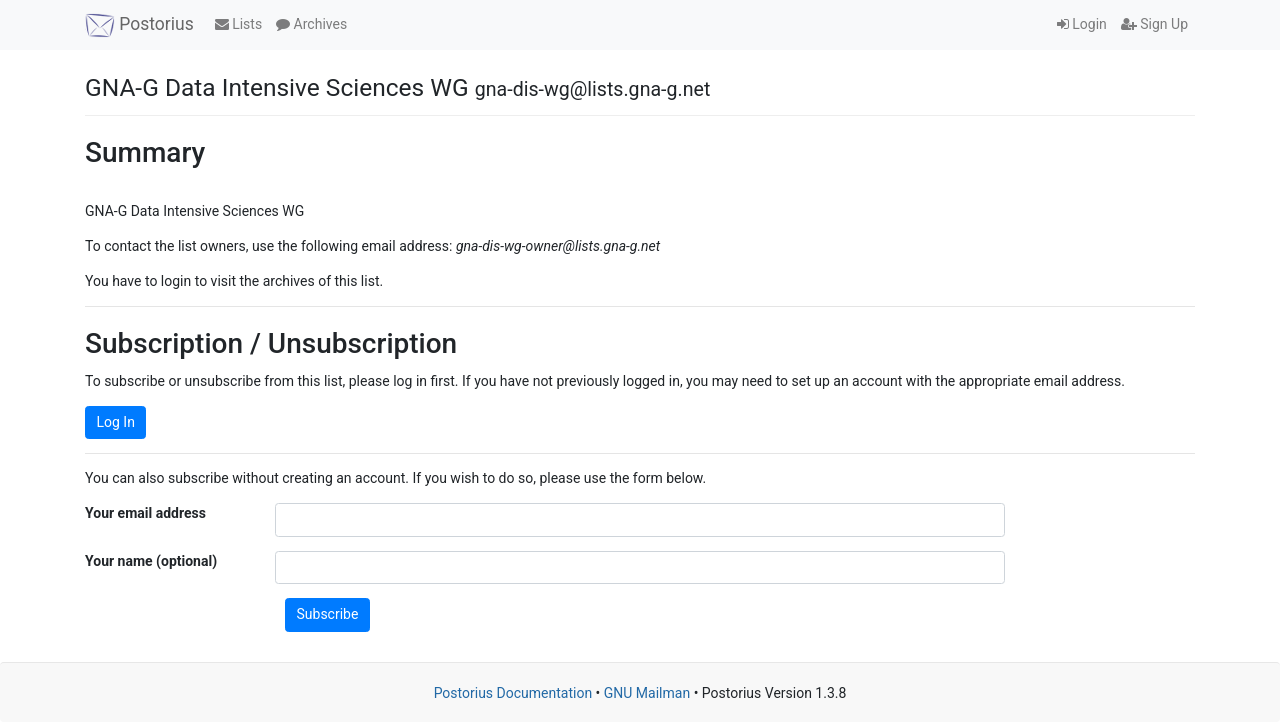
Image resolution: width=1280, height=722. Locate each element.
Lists (238, 24)
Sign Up (1154, 24)
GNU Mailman (647, 693)
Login (1082, 24)
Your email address (145, 513)
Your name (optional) (151, 561)
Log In (116, 422)
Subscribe (328, 614)
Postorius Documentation (513, 693)
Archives (311, 24)
